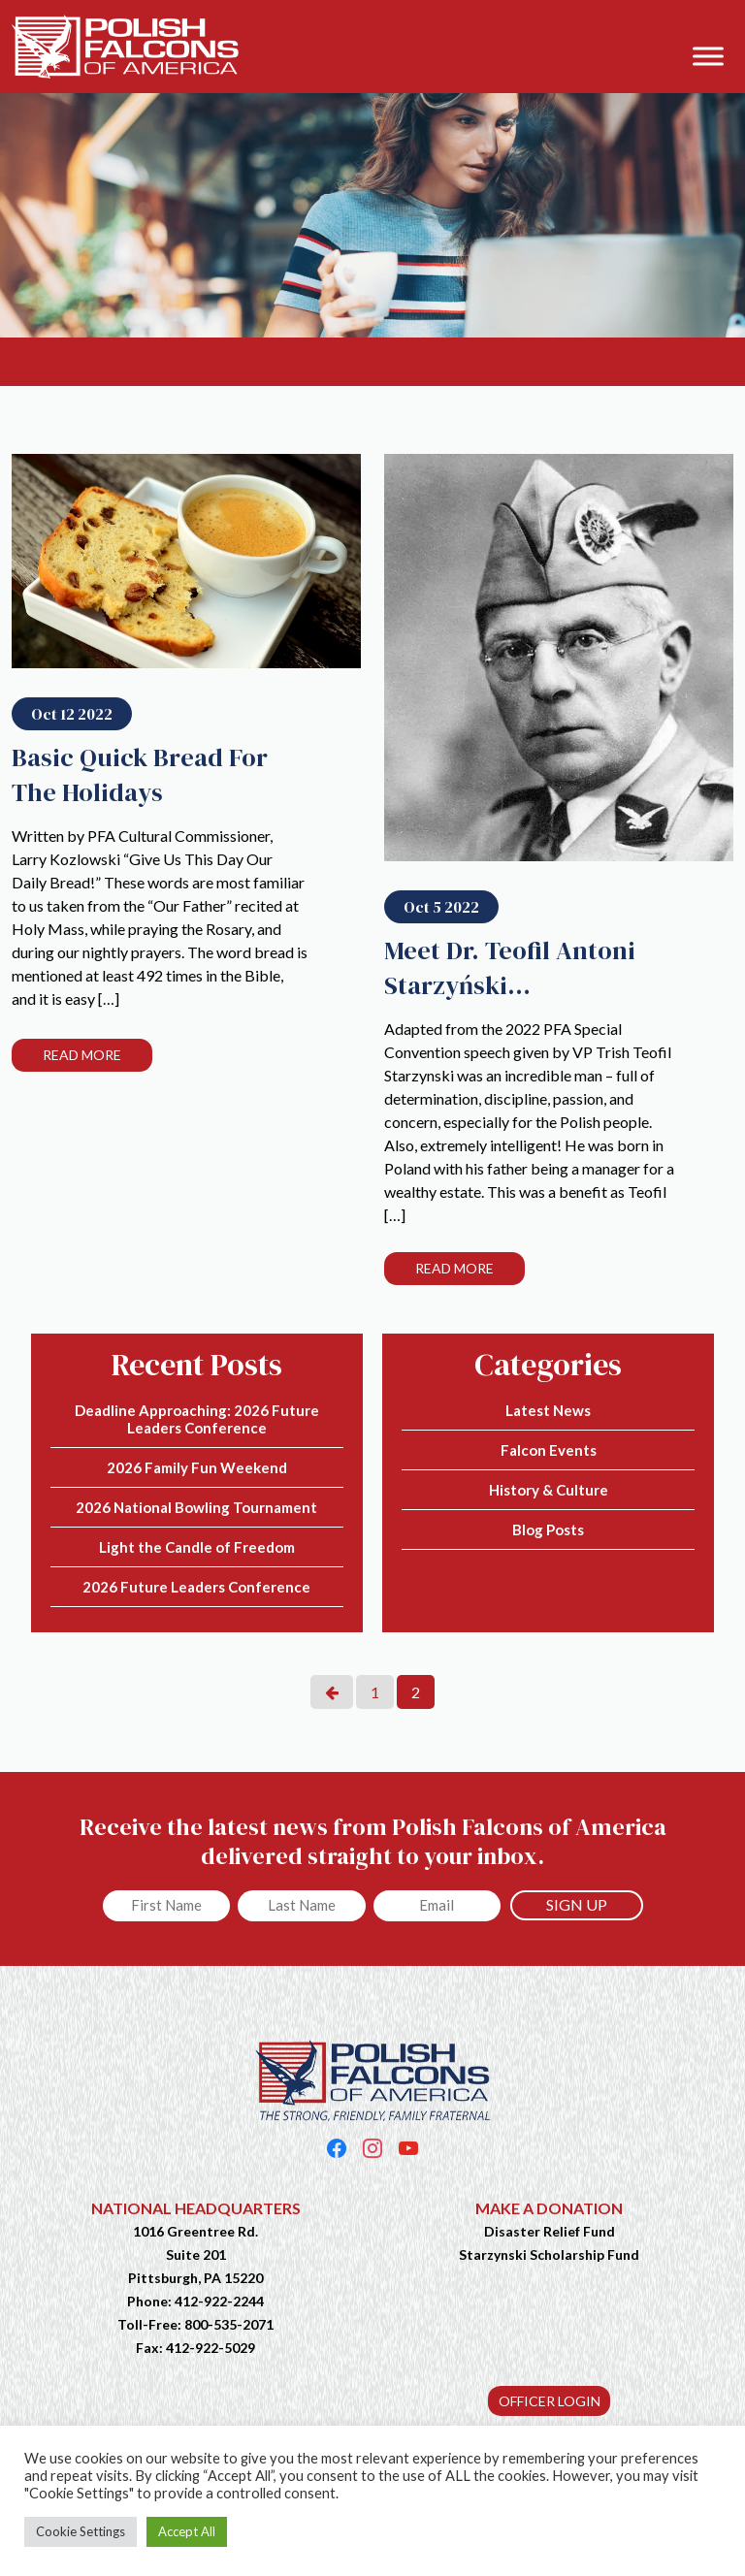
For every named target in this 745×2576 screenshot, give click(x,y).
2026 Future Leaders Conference (196, 1586)
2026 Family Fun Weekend (197, 1467)
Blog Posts (548, 1529)
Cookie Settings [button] (80, 2531)
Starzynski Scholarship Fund (549, 2254)
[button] (720, 26)
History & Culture (548, 1489)
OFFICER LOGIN (549, 2401)
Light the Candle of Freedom (197, 1547)
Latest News (548, 1410)
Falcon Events (549, 1450)
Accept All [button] (186, 2531)
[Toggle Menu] (708, 56)
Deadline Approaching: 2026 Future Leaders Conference (197, 1418)
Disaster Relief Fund (549, 2231)
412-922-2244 (219, 2301)
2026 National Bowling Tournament (196, 1507)
